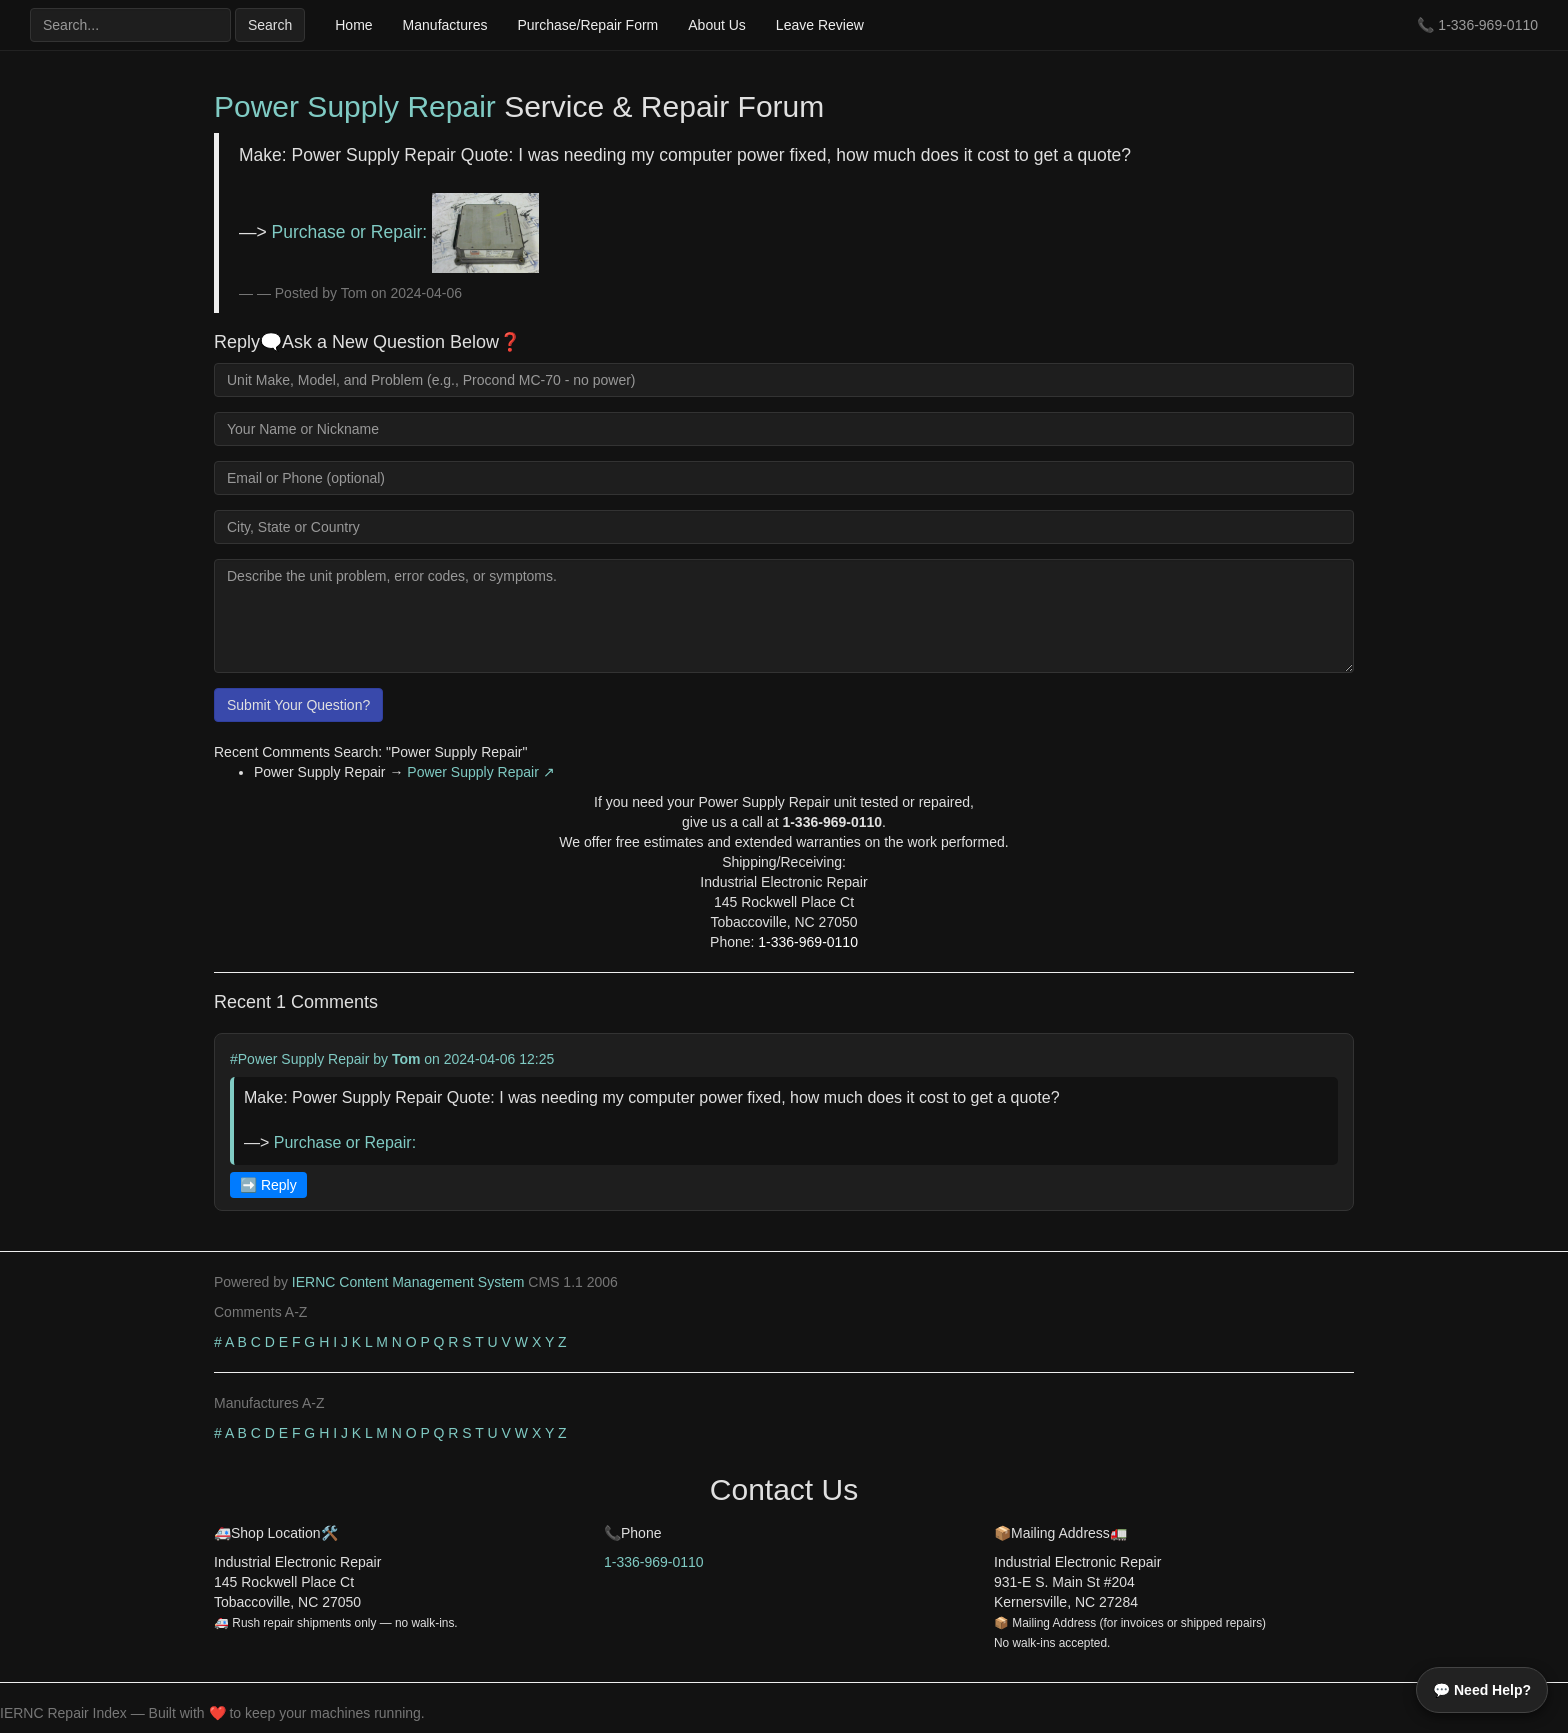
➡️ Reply (268, 1185)
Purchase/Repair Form (587, 25)
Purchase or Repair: (405, 232)
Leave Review (820, 25)
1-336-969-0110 (1488, 25)
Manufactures (445, 25)
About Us (717, 25)
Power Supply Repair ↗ (480, 772)
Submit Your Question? (298, 705)
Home (353, 25)
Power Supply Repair (355, 106)
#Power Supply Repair (299, 1059)
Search (270, 25)
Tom (406, 1059)
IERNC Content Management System (408, 1282)
